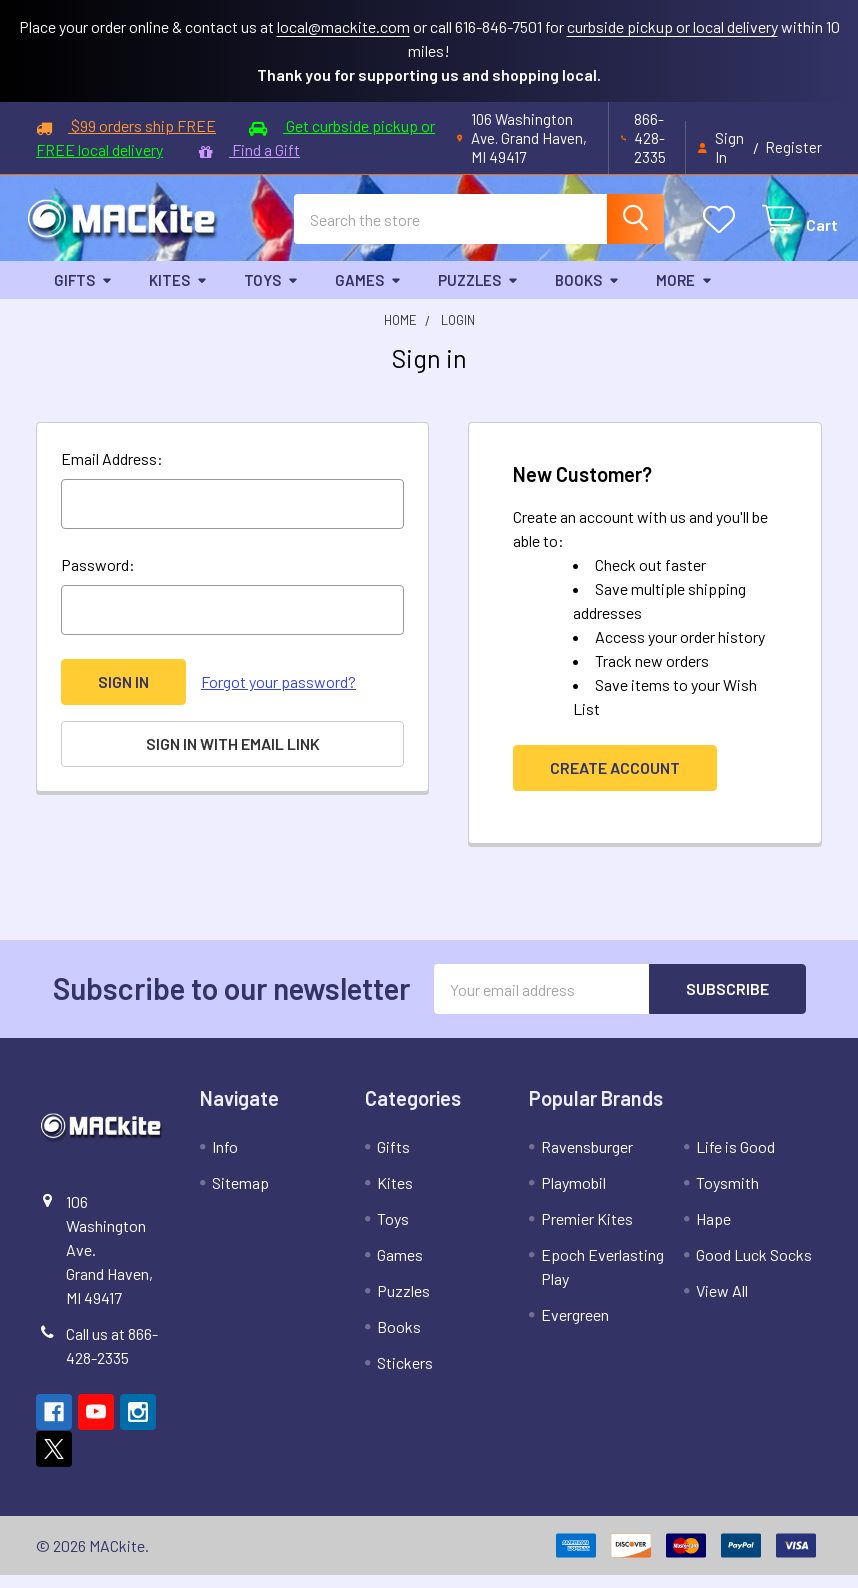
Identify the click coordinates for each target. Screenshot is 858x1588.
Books (587, 292)
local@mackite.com (343, 26)
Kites (178, 292)
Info (225, 1159)
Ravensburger (587, 1159)
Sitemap (240, 1195)
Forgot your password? (278, 694)
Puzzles (478, 292)
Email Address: (112, 471)
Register (793, 147)
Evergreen (575, 1327)
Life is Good (735, 1159)
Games (368, 292)
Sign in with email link (233, 756)
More (684, 292)
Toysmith (727, 1195)
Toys (271, 292)
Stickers (405, 1375)
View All (722, 1303)
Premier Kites (587, 1231)
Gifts (83, 292)
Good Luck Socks (754, 1267)
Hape (713, 1231)
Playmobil (573, 1195)
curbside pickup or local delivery (672, 26)
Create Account (615, 780)
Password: (98, 577)
